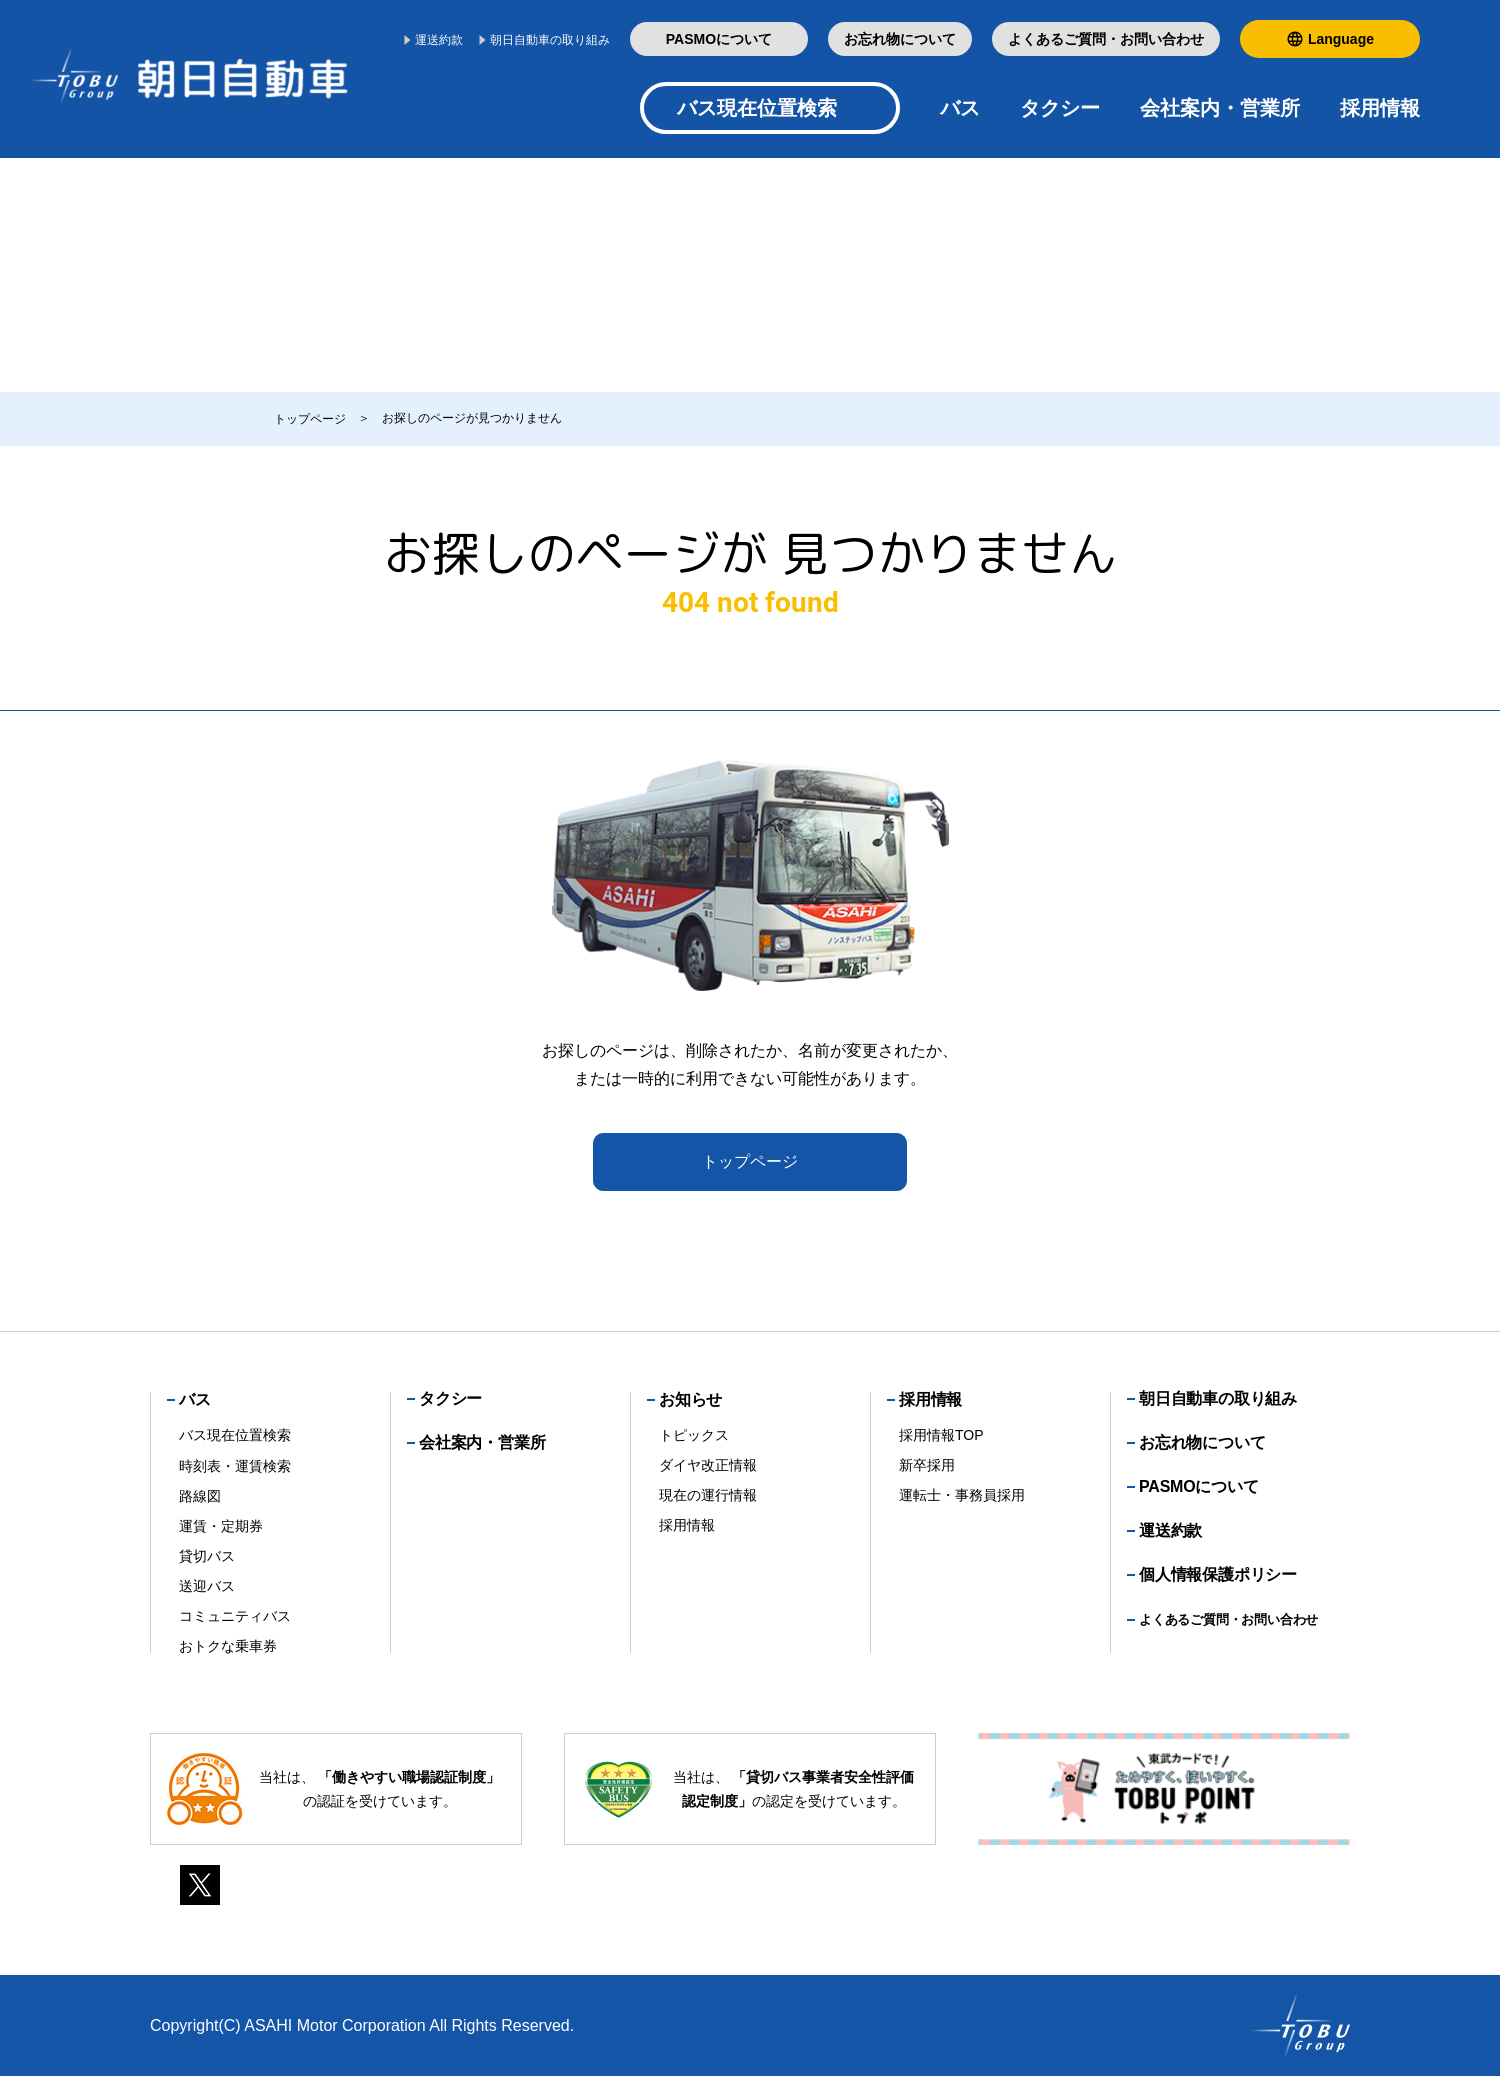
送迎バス (207, 1586)
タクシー (1060, 108)
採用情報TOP (941, 1435)
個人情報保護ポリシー (1218, 1574)
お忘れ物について (900, 39)
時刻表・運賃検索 (235, 1466)
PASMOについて (719, 39)
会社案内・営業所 (1220, 108)
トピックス (694, 1435)
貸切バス (207, 1556)
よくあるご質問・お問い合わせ (1106, 39)
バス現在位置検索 (757, 108)
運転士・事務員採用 (962, 1495)
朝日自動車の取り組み (550, 40)
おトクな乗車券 (228, 1646)
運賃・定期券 (221, 1526)
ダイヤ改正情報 (708, 1465)
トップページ (750, 1161)
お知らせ (690, 1399)
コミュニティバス (235, 1616)
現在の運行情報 (708, 1495)
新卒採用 (927, 1465)
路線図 (200, 1496)
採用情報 (687, 1525)
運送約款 (439, 40)
